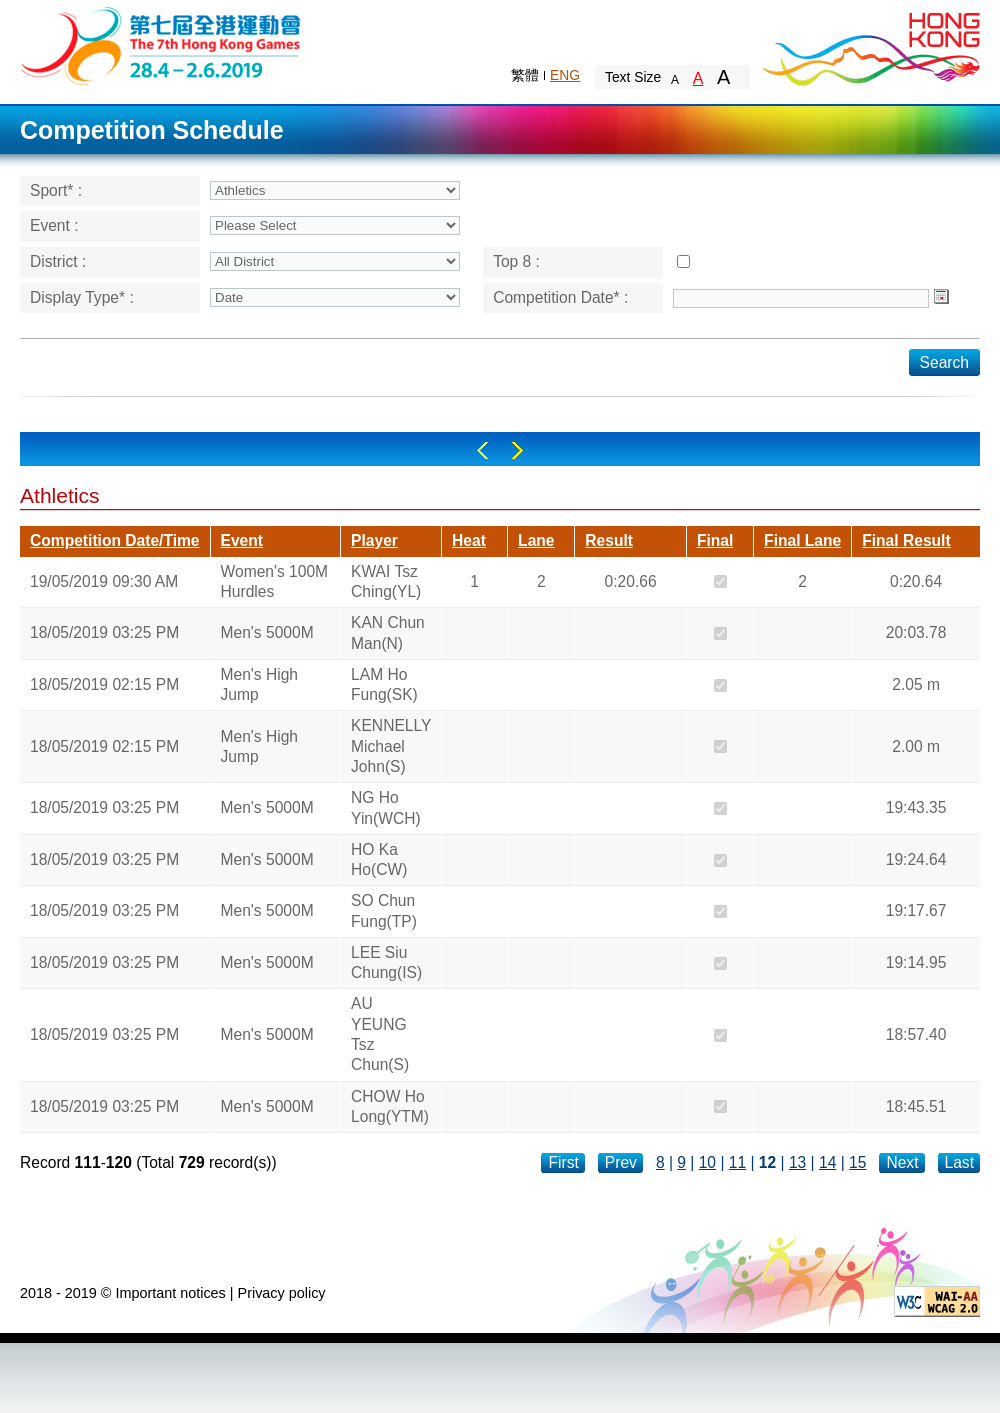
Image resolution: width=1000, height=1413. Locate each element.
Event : (54, 225)
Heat (469, 540)
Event (242, 540)
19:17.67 (916, 910)
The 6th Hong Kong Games (161, 44)
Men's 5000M (267, 632)
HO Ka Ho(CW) (379, 859)
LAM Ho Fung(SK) (384, 684)
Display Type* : (82, 297)
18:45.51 (916, 1106)
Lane (536, 540)
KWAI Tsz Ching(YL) (386, 581)
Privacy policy (282, 1293)
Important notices (170, 1293)
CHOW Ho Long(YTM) (390, 1106)
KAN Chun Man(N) (388, 632)
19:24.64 (916, 859)
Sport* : (56, 190)
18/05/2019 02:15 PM (104, 684)
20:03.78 (916, 632)
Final (715, 540)
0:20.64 (916, 581)
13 (797, 1162)
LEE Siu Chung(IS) (386, 962)
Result (609, 540)
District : (58, 261)
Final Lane (802, 540)
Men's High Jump (260, 684)
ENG (565, 75)
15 (857, 1162)
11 (737, 1162)
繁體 (525, 75)
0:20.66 (631, 581)
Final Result (906, 540)
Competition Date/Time (115, 540)
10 (707, 1162)
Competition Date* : (560, 297)
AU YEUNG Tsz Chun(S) (380, 1034)
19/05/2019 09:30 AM (104, 581)
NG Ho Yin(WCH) (386, 807)
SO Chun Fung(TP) (384, 910)
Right (517, 450)
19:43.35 (916, 807)
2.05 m (916, 684)
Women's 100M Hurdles (275, 581)
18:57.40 (916, 1034)
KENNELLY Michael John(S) (391, 746)
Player (374, 540)
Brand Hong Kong (870, 45)
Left (482, 450)
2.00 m (916, 746)
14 (827, 1162)
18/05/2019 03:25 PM (104, 632)
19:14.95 (916, 962)
